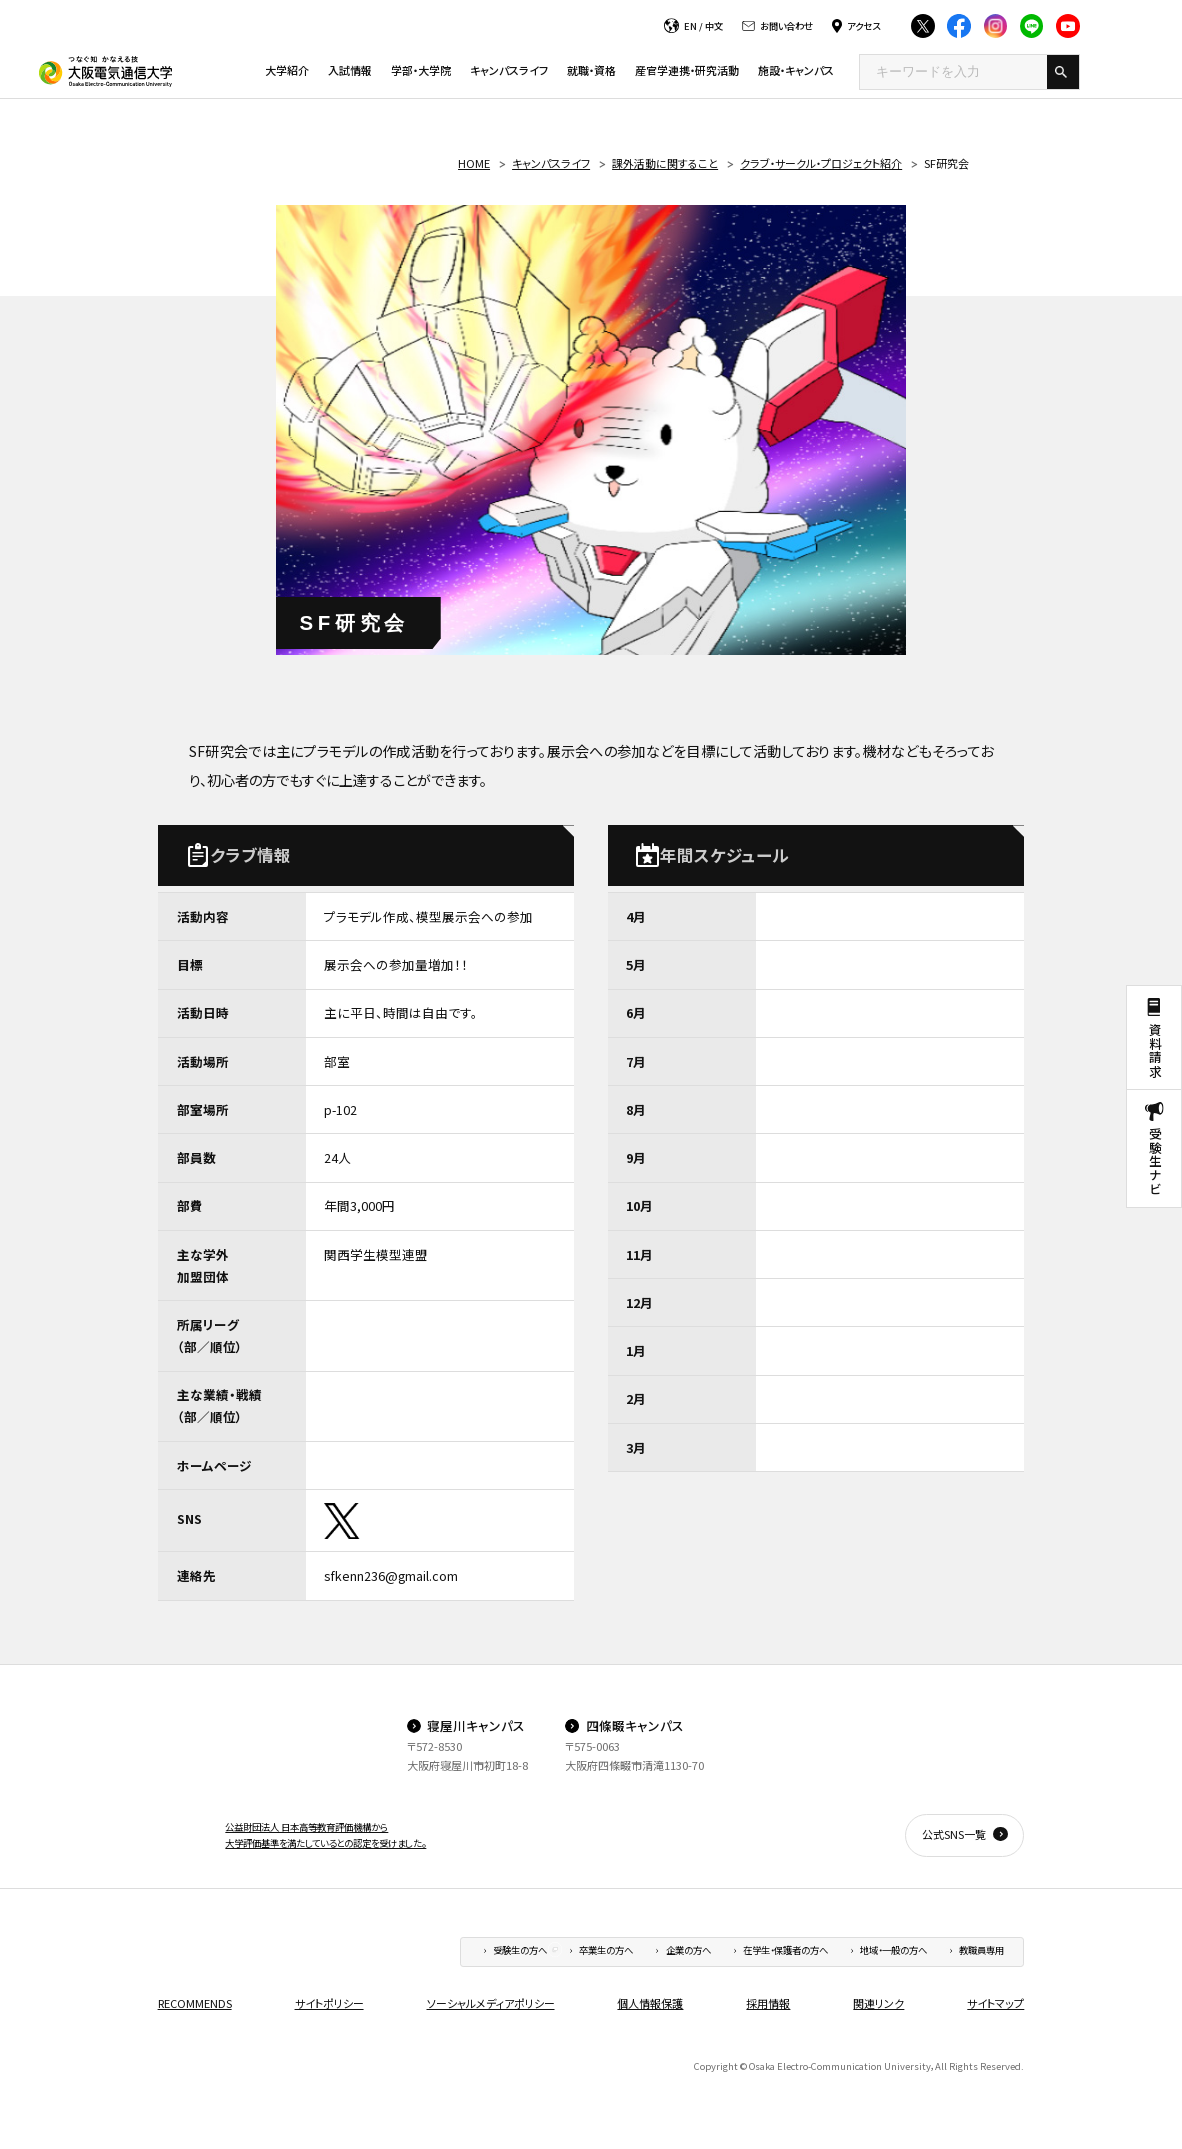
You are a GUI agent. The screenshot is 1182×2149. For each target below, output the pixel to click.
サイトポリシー (329, 2003)
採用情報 (768, 2003)
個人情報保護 (650, 2003)
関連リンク (878, 2003)
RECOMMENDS (195, 2003)
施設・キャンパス (796, 70)
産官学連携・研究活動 (687, 70)
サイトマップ (995, 2003)
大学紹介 (287, 70)
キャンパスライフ (509, 70)
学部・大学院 (421, 70)
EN (690, 26)
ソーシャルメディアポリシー (491, 2003)
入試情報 (350, 70)
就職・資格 (591, 70)
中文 (714, 26)
